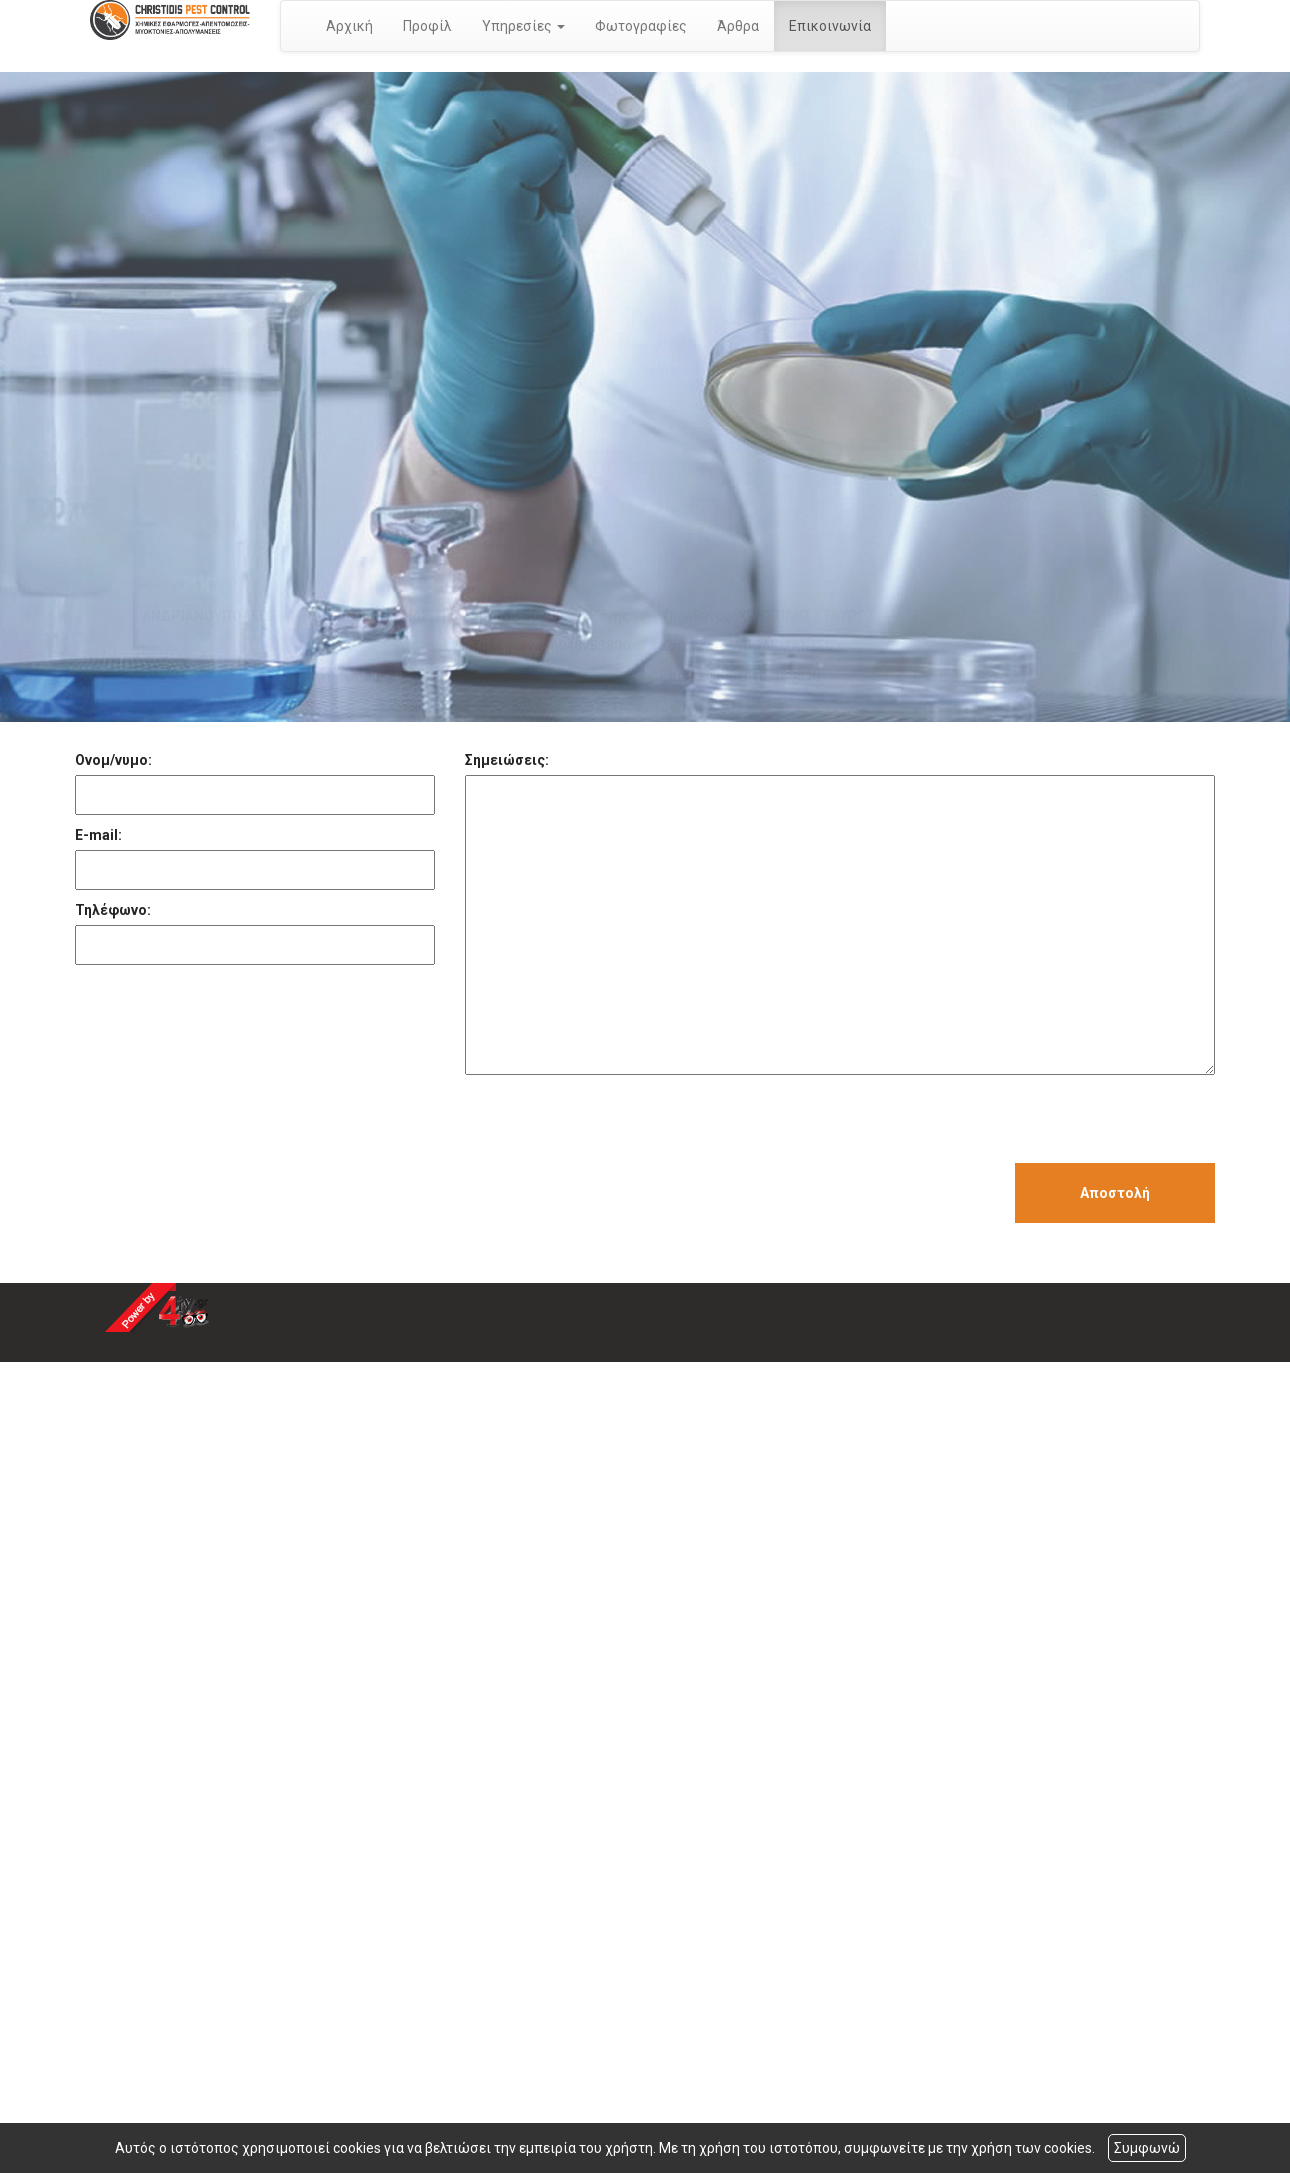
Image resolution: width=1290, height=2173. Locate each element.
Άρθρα (738, 26)
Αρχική (349, 26)
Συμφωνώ (1147, 2148)
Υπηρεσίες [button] (523, 26)
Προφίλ (427, 26)
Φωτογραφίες (641, 26)
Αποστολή (1115, 1193)
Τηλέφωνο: (113, 910)
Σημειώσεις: (507, 760)
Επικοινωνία (830, 26)
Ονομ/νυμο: (113, 760)
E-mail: (98, 835)
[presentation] (617, 1124)
